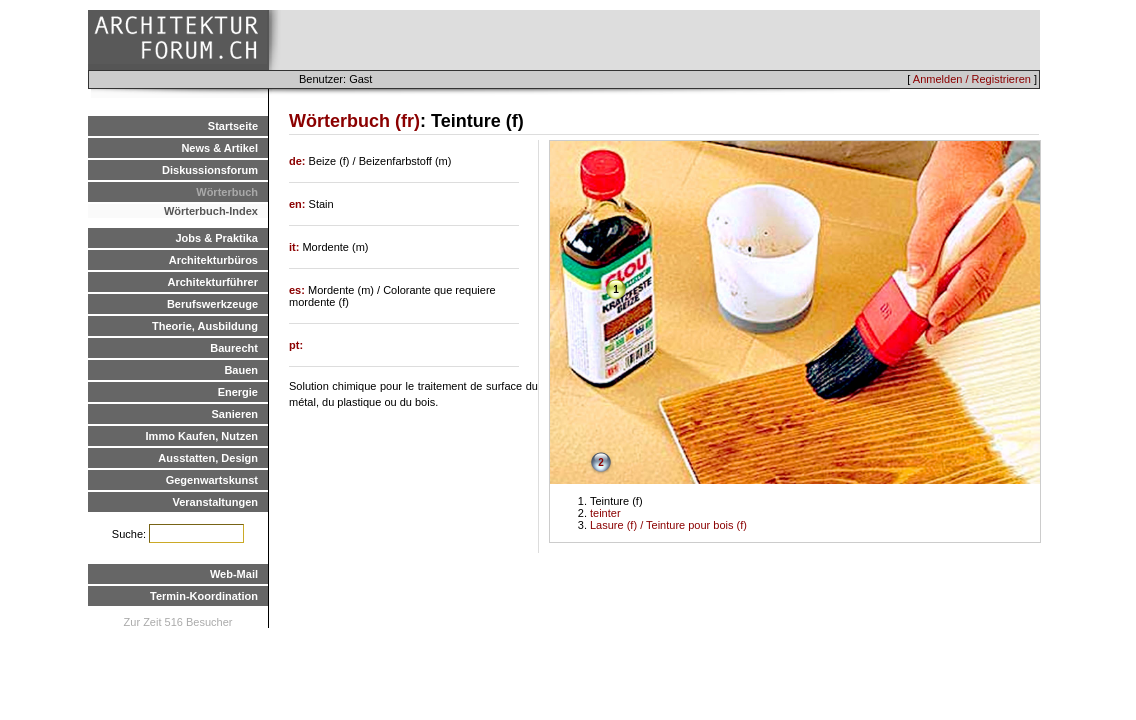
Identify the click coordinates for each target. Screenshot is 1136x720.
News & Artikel (219, 148)
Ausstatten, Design (208, 458)
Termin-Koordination (204, 596)
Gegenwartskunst (212, 480)
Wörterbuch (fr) (354, 121)
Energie (238, 392)
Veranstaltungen (215, 502)
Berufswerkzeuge (212, 304)
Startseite (233, 126)
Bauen (241, 370)
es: (298, 290)
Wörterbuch (227, 192)
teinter (605, 513)
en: (299, 204)
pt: (296, 345)
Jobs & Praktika (216, 238)
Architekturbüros (213, 260)
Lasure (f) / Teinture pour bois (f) (668, 525)
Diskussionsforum (210, 170)
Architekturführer (213, 282)
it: (295, 247)
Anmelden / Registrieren (972, 79)
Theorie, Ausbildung (205, 326)
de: (299, 161)
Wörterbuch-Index (211, 211)
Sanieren (235, 414)
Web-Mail (234, 574)
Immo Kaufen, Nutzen (202, 436)
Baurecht (234, 348)
